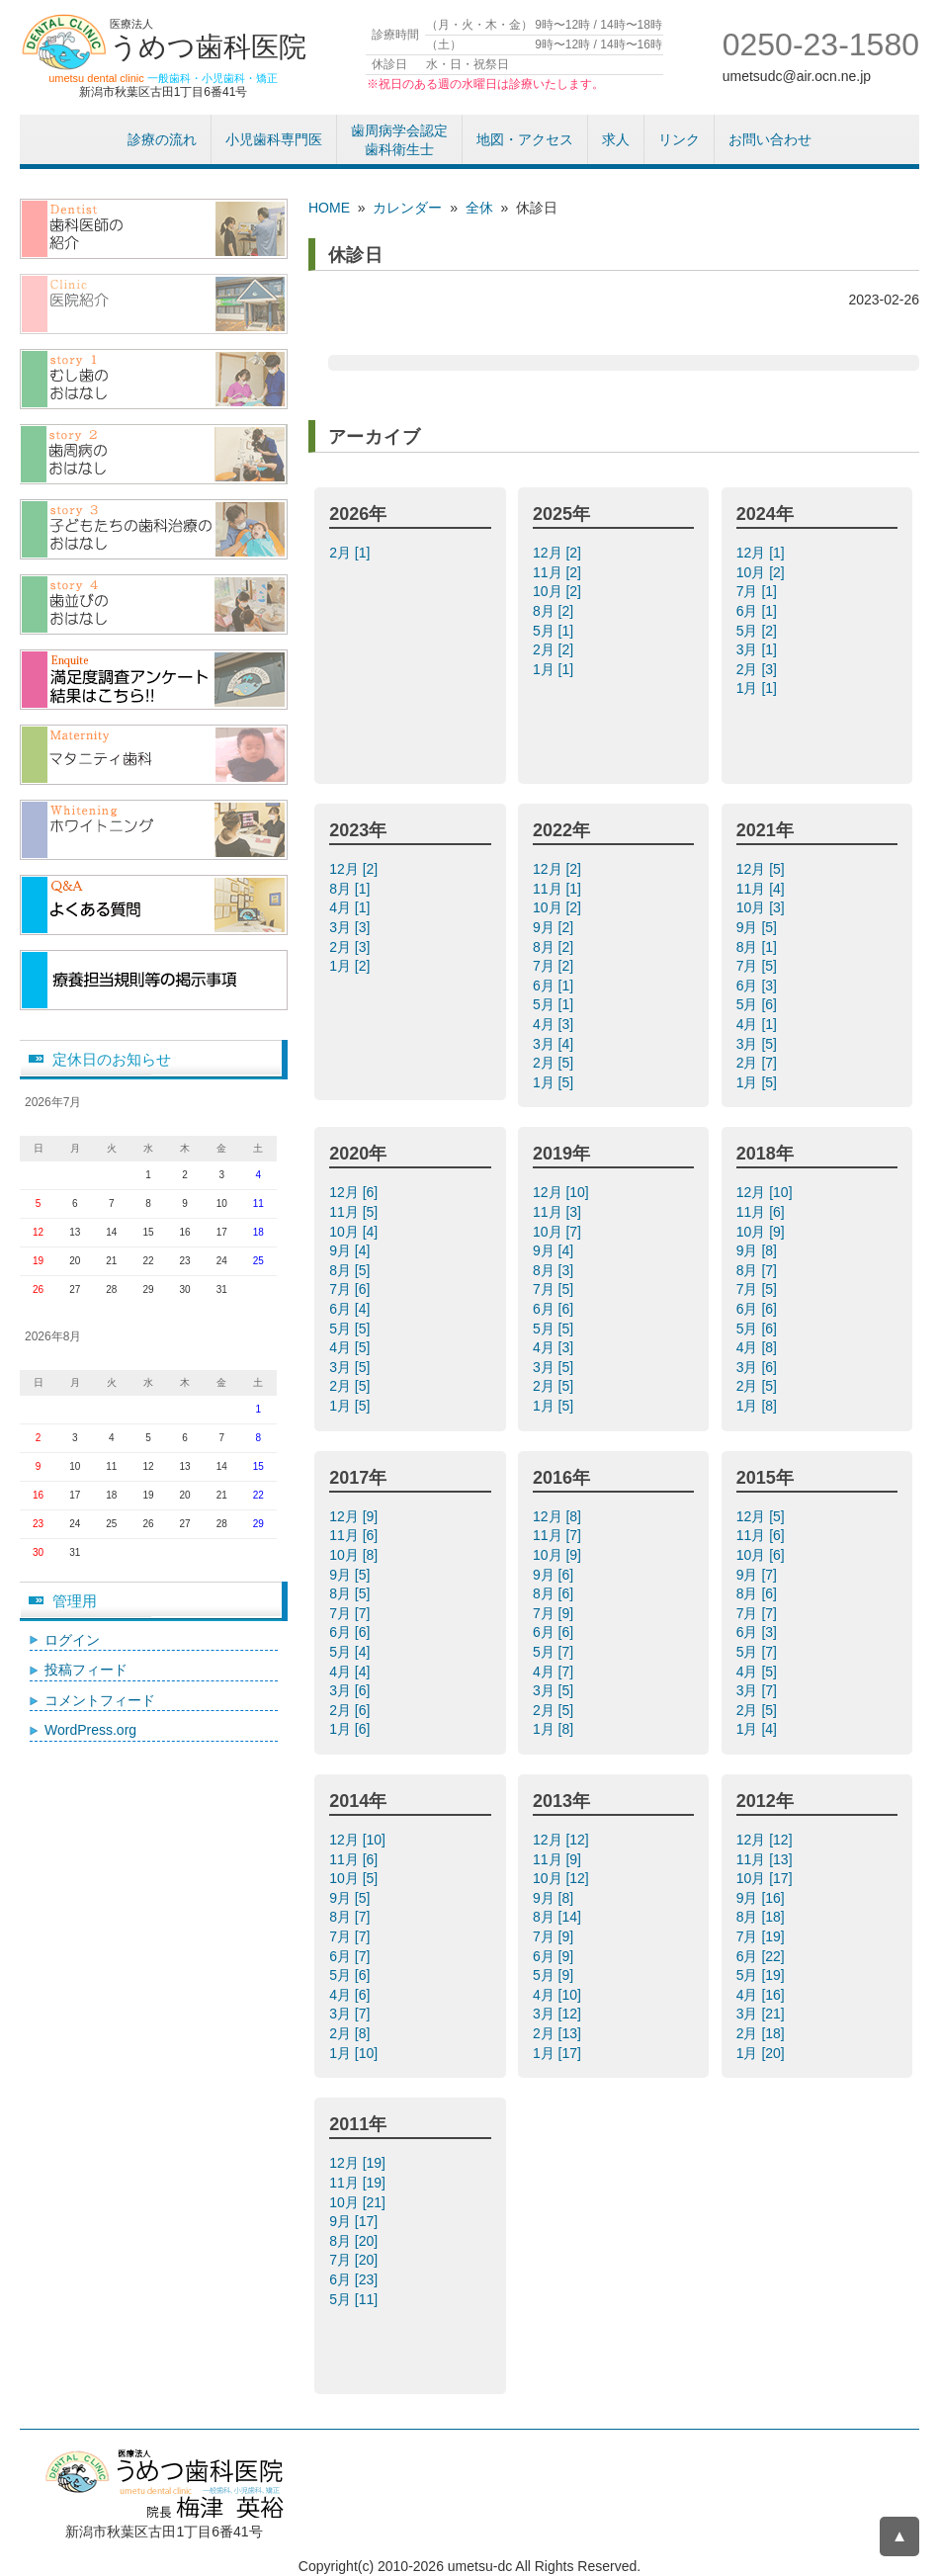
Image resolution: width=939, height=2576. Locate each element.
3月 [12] (559, 2013)
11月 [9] (559, 1859)
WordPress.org (90, 1730)
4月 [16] (762, 1995)
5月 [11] (355, 2299)
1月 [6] (351, 1729)
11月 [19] (359, 2182)
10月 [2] (559, 591)
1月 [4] (758, 1729)
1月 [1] (555, 669)
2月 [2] (555, 649)
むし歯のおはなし (154, 379)
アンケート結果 (154, 679)
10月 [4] (355, 1232)
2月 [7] (758, 1063)
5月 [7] (555, 1652)
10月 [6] (762, 1555)
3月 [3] (351, 927)
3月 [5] (758, 1044)
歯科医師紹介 (154, 229)
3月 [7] (758, 1690)
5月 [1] (555, 631)
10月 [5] (355, 1878)
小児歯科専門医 (273, 139)
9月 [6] (555, 1575)
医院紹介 (154, 304)
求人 (616, 139)
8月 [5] (351, 1270)
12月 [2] (559, 552)
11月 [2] (559, 572)
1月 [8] (758, 1406)
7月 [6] (351, 1289)
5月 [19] (762, 1975)
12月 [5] (762, 869)
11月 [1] (559, 889)
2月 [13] (559, 2033)
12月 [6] (355, 1192)
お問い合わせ (769, 139)
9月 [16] (762, 1898)
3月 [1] (758, 649)
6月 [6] (555, 1309)
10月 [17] (766, 1878)
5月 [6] (758, 1004)
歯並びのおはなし (154, 604)
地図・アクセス (524, 139)
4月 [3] (555, 1024)
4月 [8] (758, 1347)
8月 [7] (758, 1270)
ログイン (72, 1640)
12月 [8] (559, 1516)
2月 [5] (555, 1063)
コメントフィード (99, 1700)
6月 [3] (758, 985)
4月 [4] (351, 1671)
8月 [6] (555, 1593)
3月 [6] (758, 1367)
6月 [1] (758, 611)
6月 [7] (351, 1956)
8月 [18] (762, 1917)
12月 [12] (563, 1839)
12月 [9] (355, 1516)
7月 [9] (555, 1613)
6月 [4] (351, 1309)
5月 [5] (351, 1328)
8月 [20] (355, 2241)
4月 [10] (559, 1995)
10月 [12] (563, 1878)
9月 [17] (355, 2221)
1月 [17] (559, 2053)
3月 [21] (762, 2013)
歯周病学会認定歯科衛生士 (399, 140)
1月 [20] (762, 2053)
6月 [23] (355, 2279)
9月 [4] (351, 1250)
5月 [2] (758, 631)
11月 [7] (559, 1535)
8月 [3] (555, 1270)
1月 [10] (355, 2053)
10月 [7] (559, 1232)
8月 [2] (555, 611)
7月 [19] (762, 1936)
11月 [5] (355, 1212)
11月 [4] (762, 889)
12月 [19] (359, 2163)
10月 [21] (359, 2202)
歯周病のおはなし (154, 454)
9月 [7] (758, 1575)
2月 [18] (762, 2033)
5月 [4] (351, 1652)
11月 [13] (766, 1859)
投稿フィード (86, 1669)
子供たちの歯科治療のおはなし (154, 529)
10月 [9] (762, 1232)
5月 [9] (555, 1975)
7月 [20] (355, 2260)
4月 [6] (351, 1995)
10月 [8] (355, 1555)
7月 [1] (758, 591)
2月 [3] (758, 669)
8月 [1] (351, 889)
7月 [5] (758, 966)
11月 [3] (559, 1212)
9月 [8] (758, 1250)
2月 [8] (351, 2033)
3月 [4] (555, 1044)
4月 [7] (555, 1671)
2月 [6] (351, 1710)
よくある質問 (154, 905)
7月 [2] (555, 966)
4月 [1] (351, 907)
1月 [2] (351, 966)
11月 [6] (762, 1212)
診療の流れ (162, 139)
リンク (679, 139)
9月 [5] (758, 927)
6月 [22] (762, 1956)
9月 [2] (555, 927)
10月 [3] (762, 907)
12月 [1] (762, 552)
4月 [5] (351, 1347)
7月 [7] (351, 1613)
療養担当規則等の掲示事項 (154, 980)
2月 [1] (351, 552)
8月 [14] (559, 1917)
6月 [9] (555, 1956)
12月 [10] (563, 1192)
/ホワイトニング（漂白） (154, 830)
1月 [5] (555, 1082)
